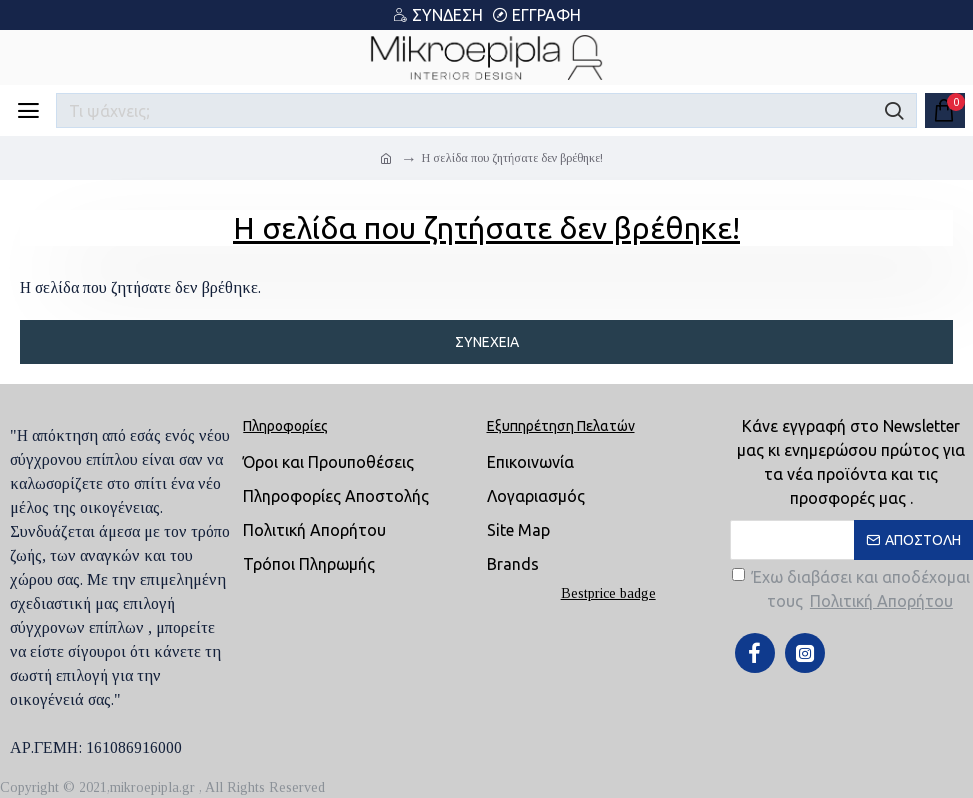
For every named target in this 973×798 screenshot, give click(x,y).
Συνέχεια (487, 342)
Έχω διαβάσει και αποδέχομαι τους (851, 590)
